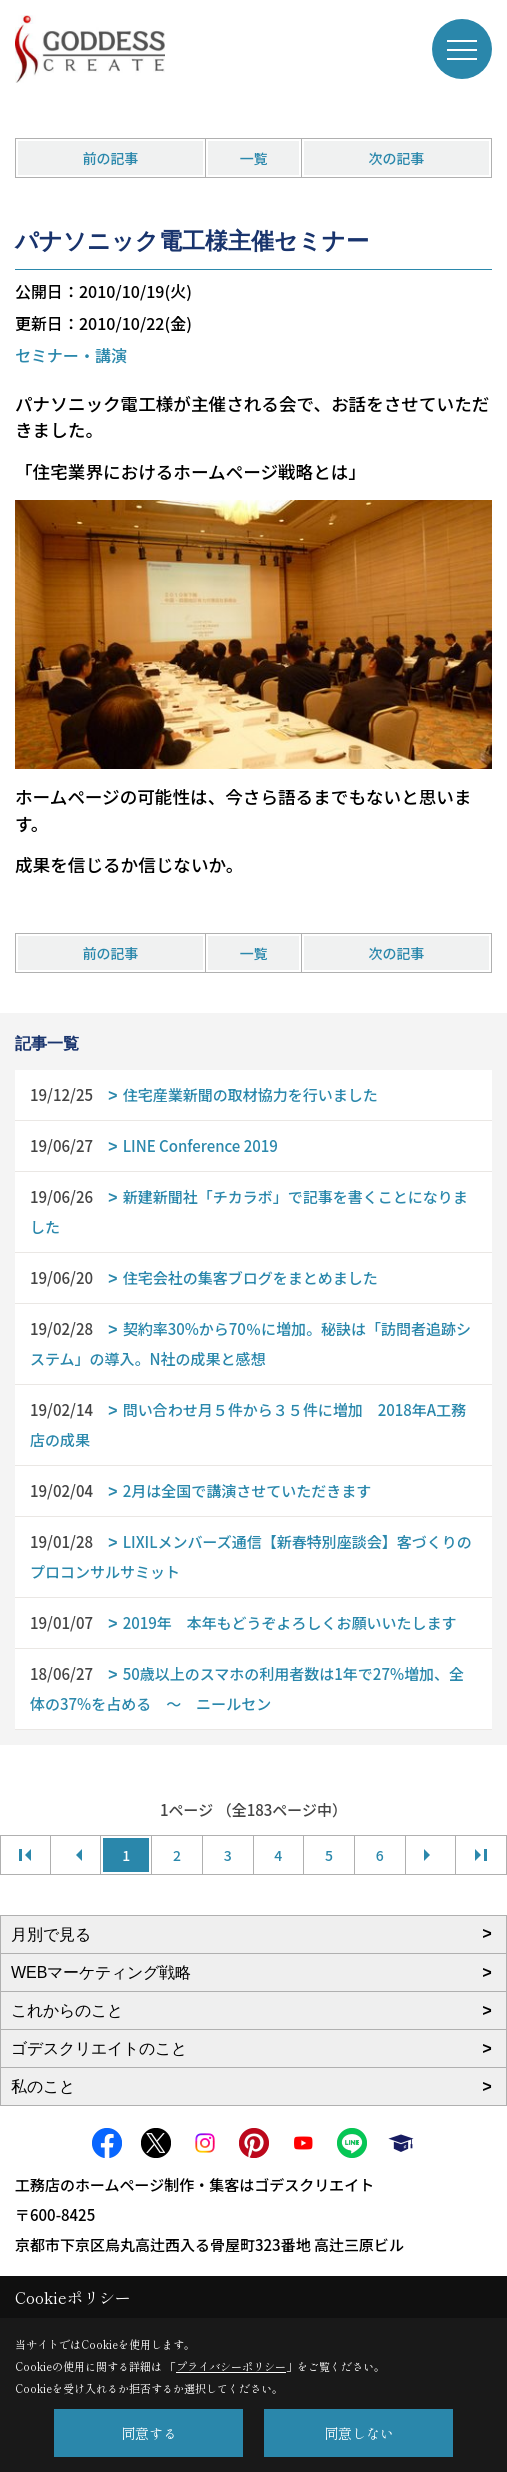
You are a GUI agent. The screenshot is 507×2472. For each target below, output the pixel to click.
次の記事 (397, 158)
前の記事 (110, 158)
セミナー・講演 (71, 355)
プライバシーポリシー (231, 2366)
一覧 (253, 158)
